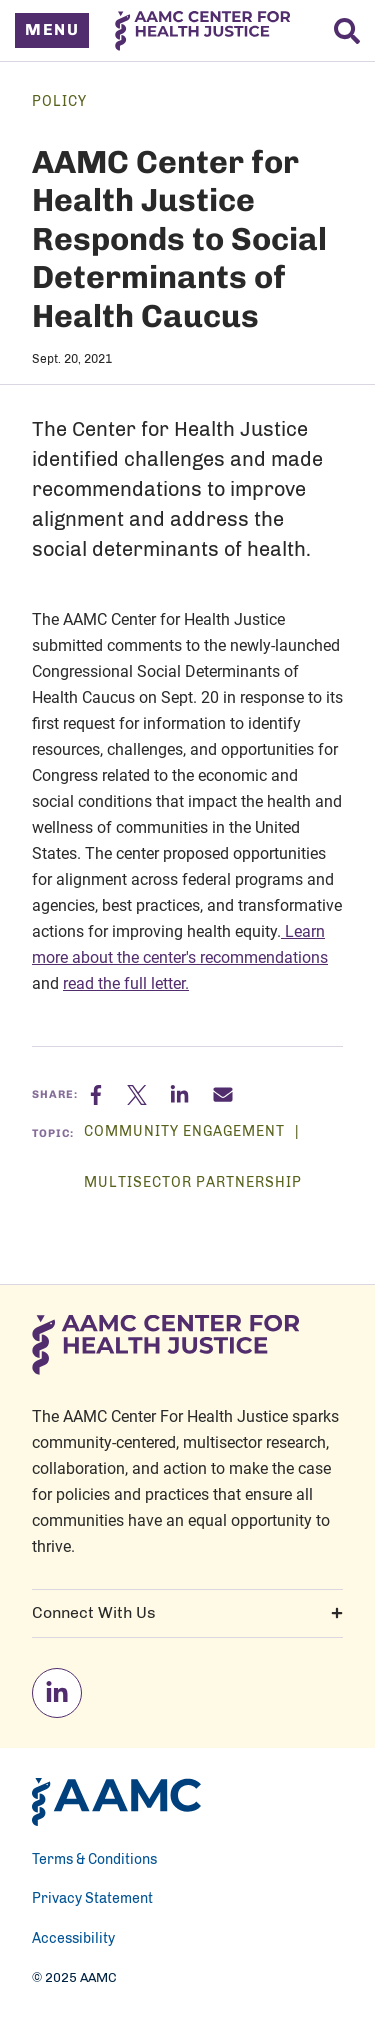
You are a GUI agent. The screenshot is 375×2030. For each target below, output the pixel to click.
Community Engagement (186, 1132)
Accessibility (73, 1939)
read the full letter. (126, 983)
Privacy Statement (92, 1899)
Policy (59, 102)
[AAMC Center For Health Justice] (202, 31)
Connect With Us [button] (187, 1613)
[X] (148, 1095)
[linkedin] (57, 1693)
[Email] (223, 1094)
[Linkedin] (191, 1095)
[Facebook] (108, 1095)
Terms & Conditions (94, 1860)
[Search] (347, 31)
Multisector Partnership (193, 1183)
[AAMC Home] (116, 1802)
